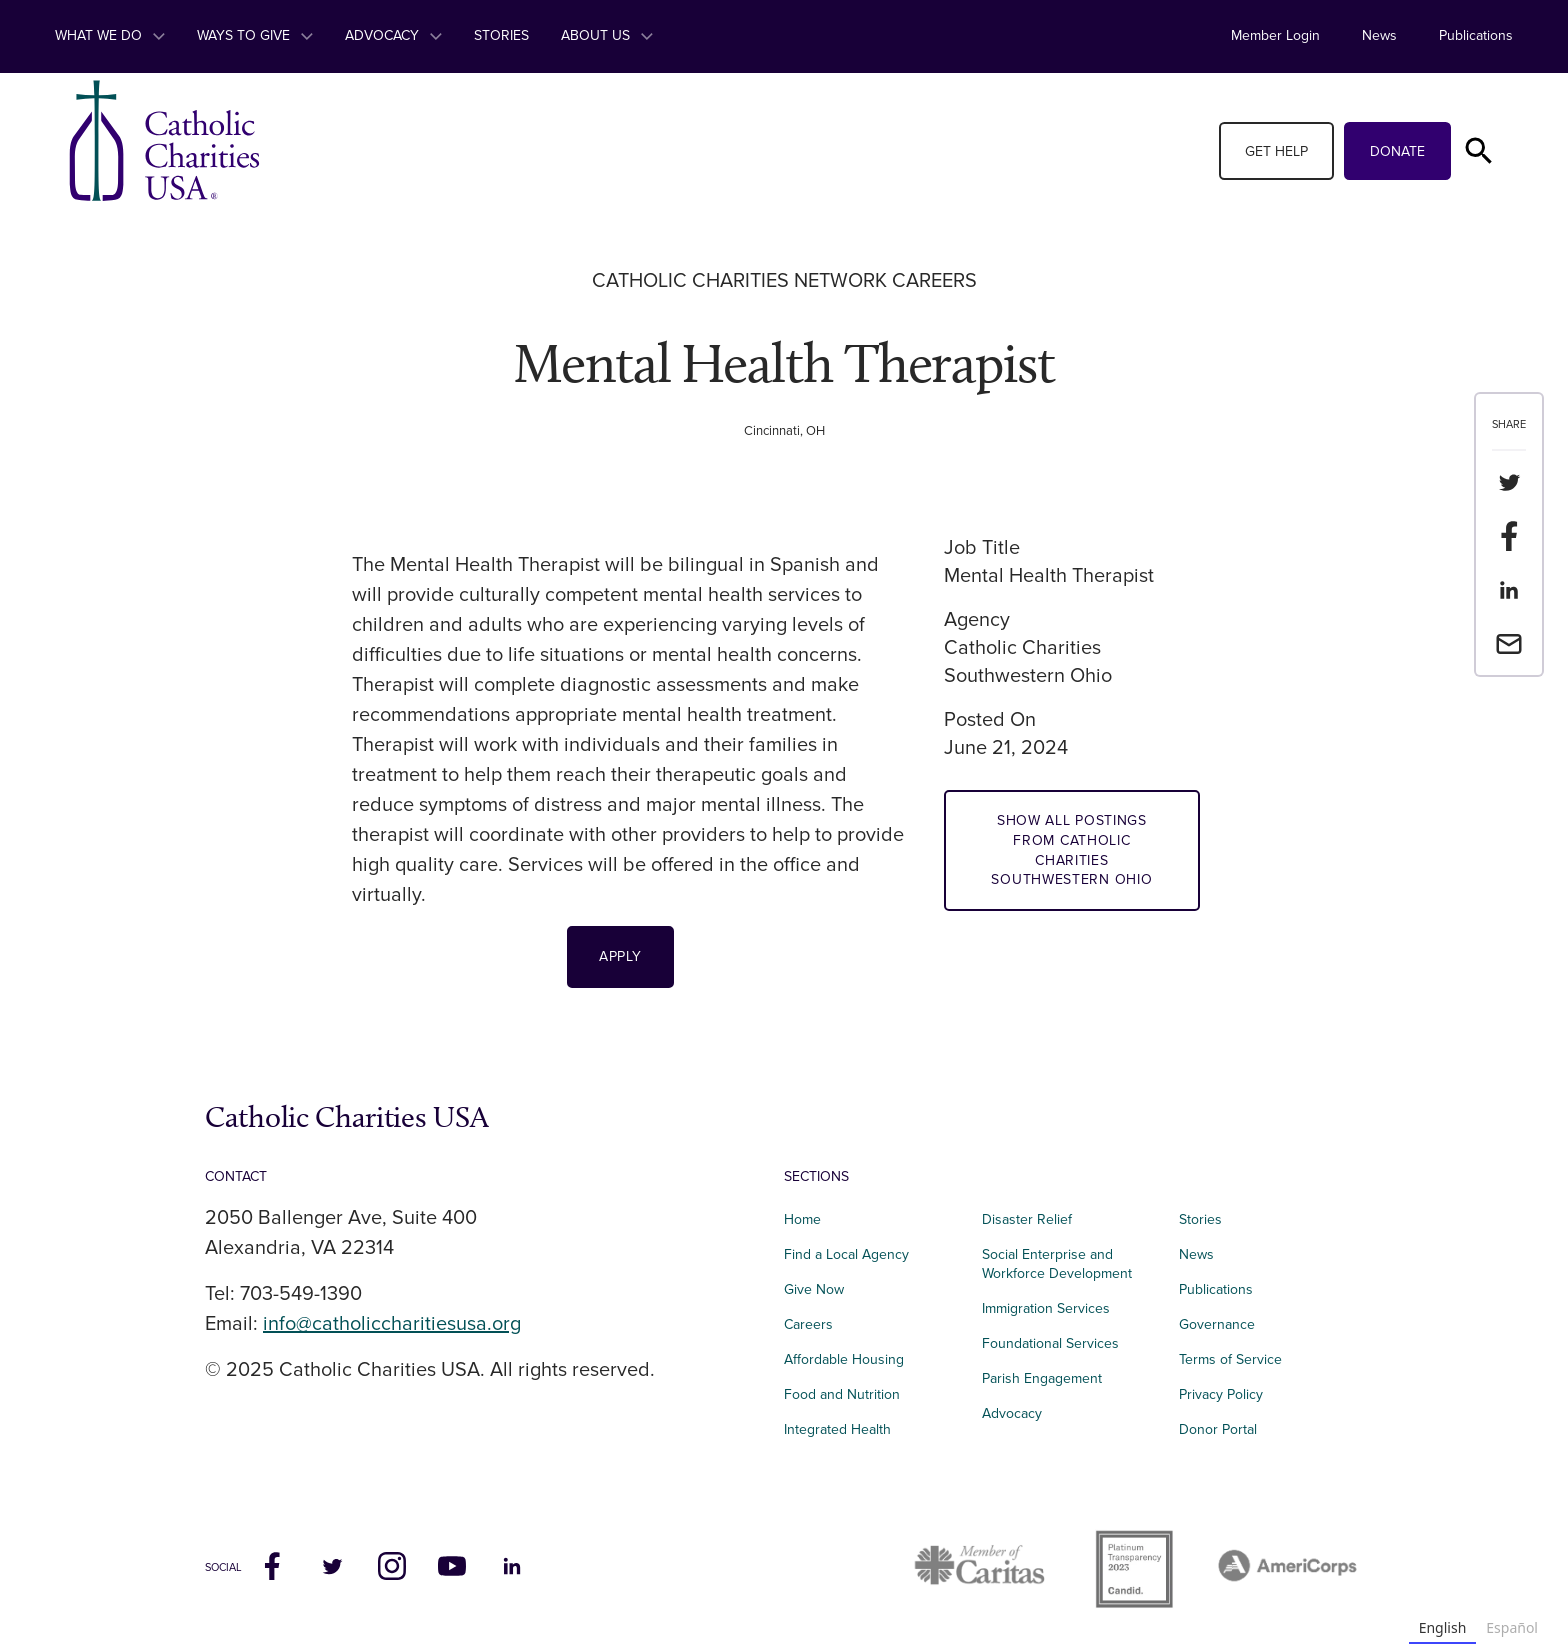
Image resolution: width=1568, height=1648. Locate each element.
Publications (1476, 35)
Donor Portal (1218, 1429)
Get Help (1276, 151)
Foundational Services (1050, 1343)
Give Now (814, 1289)
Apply (620, 956)
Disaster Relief (1027, 1219)
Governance (1217, 1324)
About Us (607, 35)
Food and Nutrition (842, 1394)
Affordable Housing (844, 1359)
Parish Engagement (1042, 1378)
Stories (501, 35)
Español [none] (1512, 1627)
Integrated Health (837, 1429)
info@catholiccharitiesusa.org (392, 1324)
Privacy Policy (1221, 1394)
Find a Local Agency (846, 1254)
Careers (808, 1324)
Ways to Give (255, 35)
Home (802, 1219)
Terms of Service (1230, 1359)
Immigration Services (1046, 1308)
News (1379, 35)
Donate (1397, 151)
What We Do (110, 35)
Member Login (1275, 35)
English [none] (1443, 1627)
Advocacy (393, 35)
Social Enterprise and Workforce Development (1063, 1264)
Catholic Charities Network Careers (784, 281)
